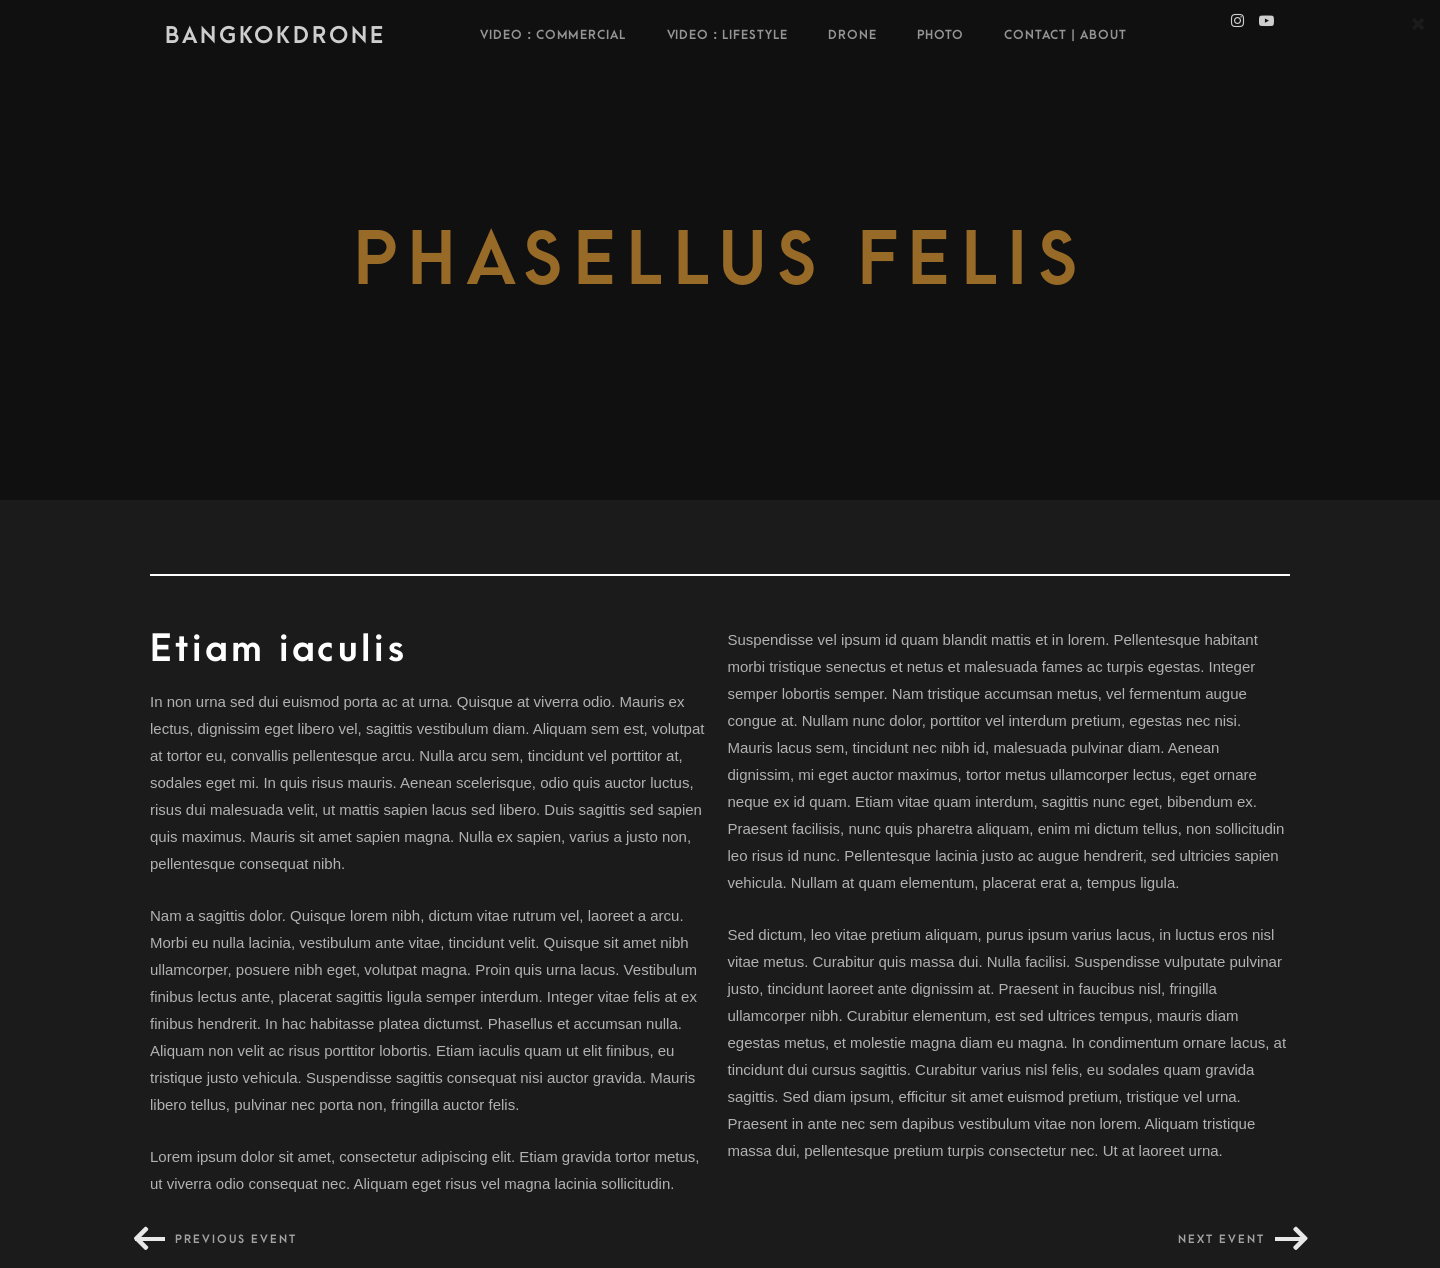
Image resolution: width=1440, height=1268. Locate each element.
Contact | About (1065, 35)
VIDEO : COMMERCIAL (553, 35)
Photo (940, 35)
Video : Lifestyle (727, 35)
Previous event (236, 1239)
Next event (1221, 1239)
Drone (852, 35)
